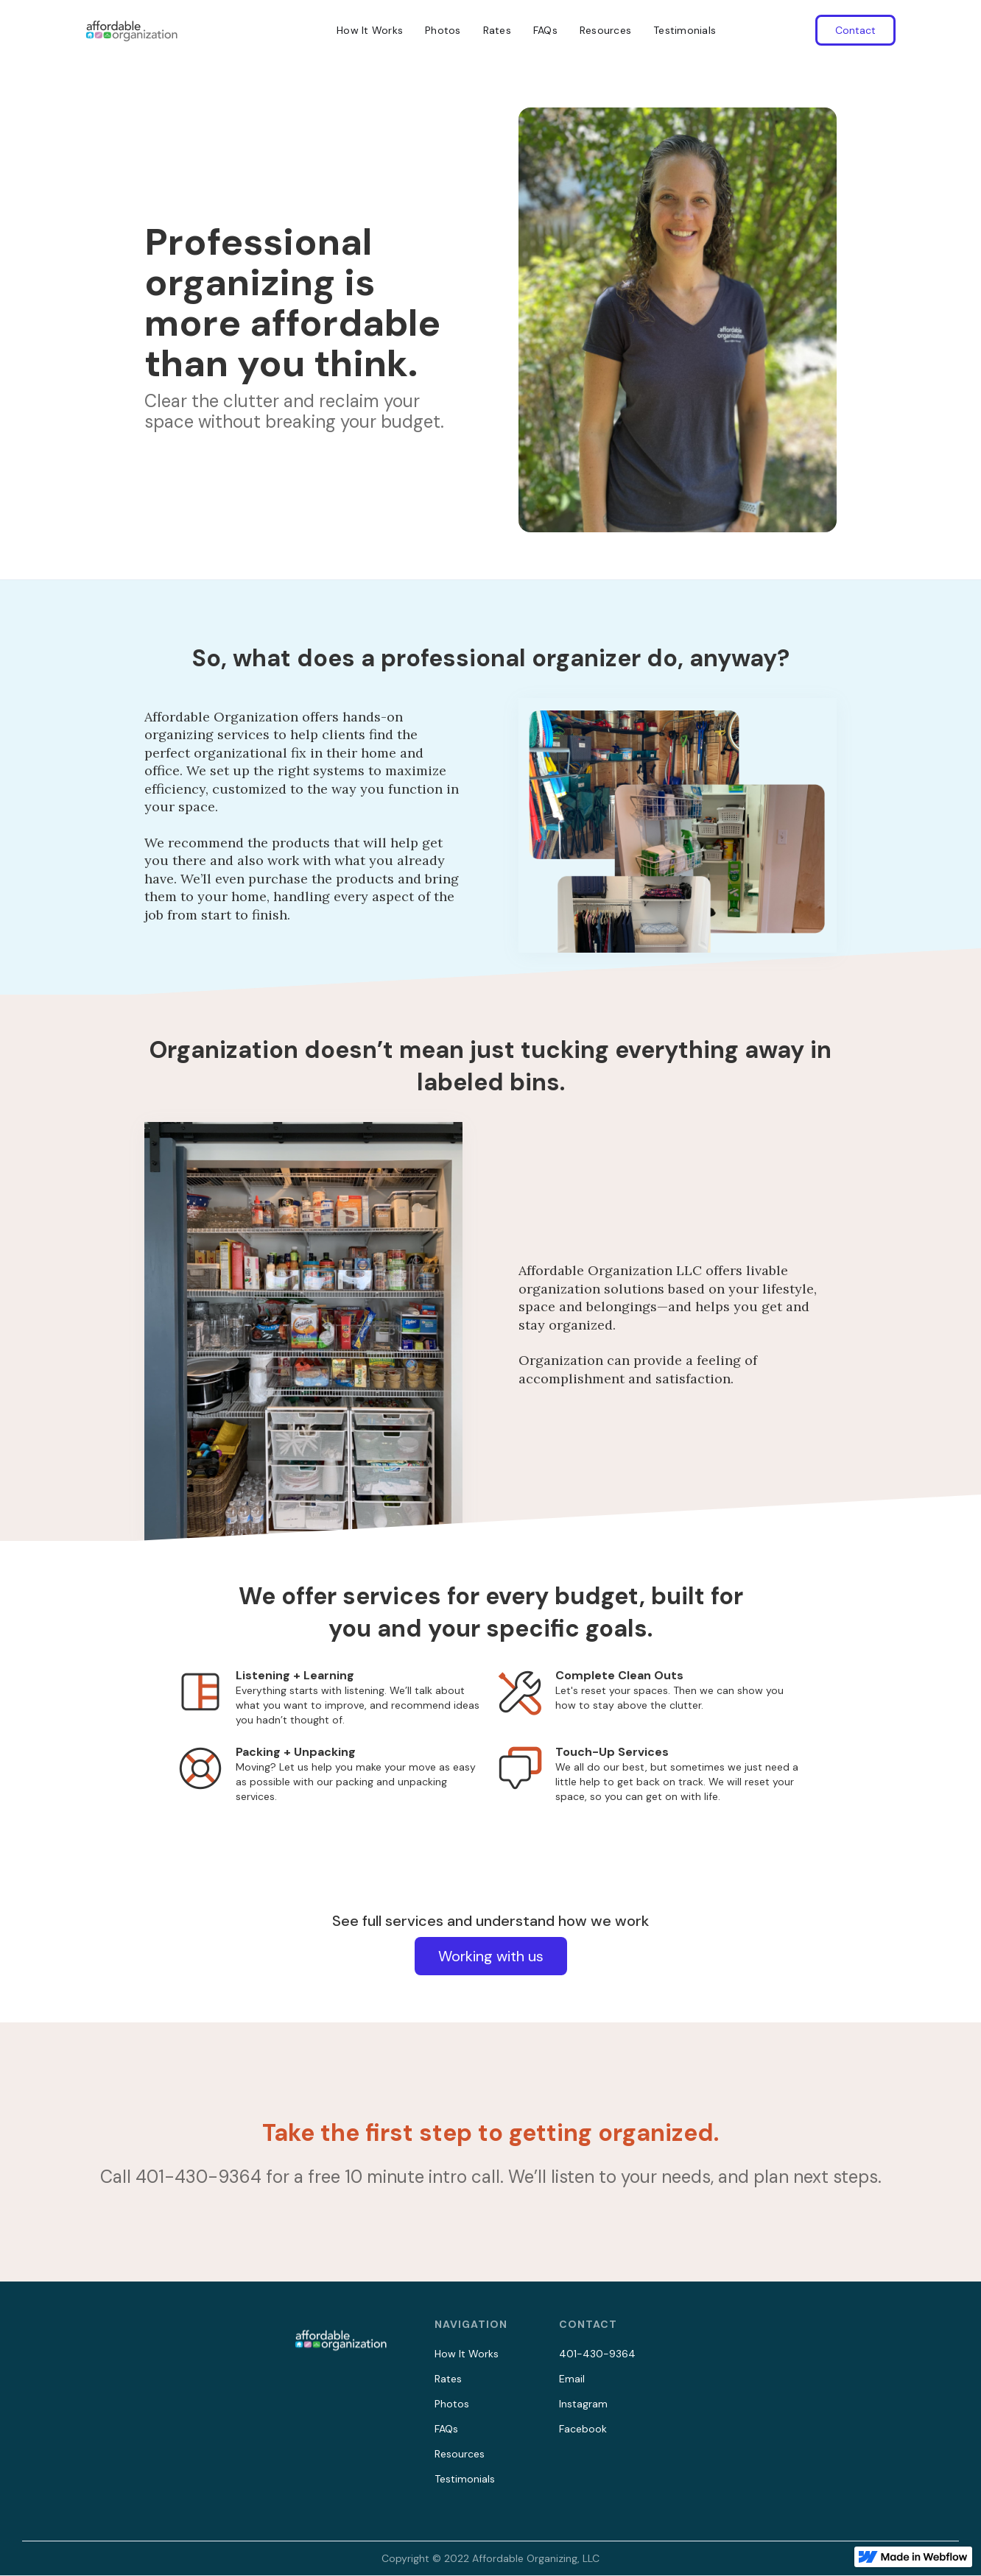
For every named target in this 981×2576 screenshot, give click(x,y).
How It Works (370, 30)
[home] (131, 30)
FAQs (545, 30)
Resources (605, 30)
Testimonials (684, 30)
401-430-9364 (597, 2354)
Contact (855, 30)
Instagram (583, 2404)
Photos (443, 30)
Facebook (583, 2429)
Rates (497, 30)
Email (572, 2379)
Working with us (491, 1956)
